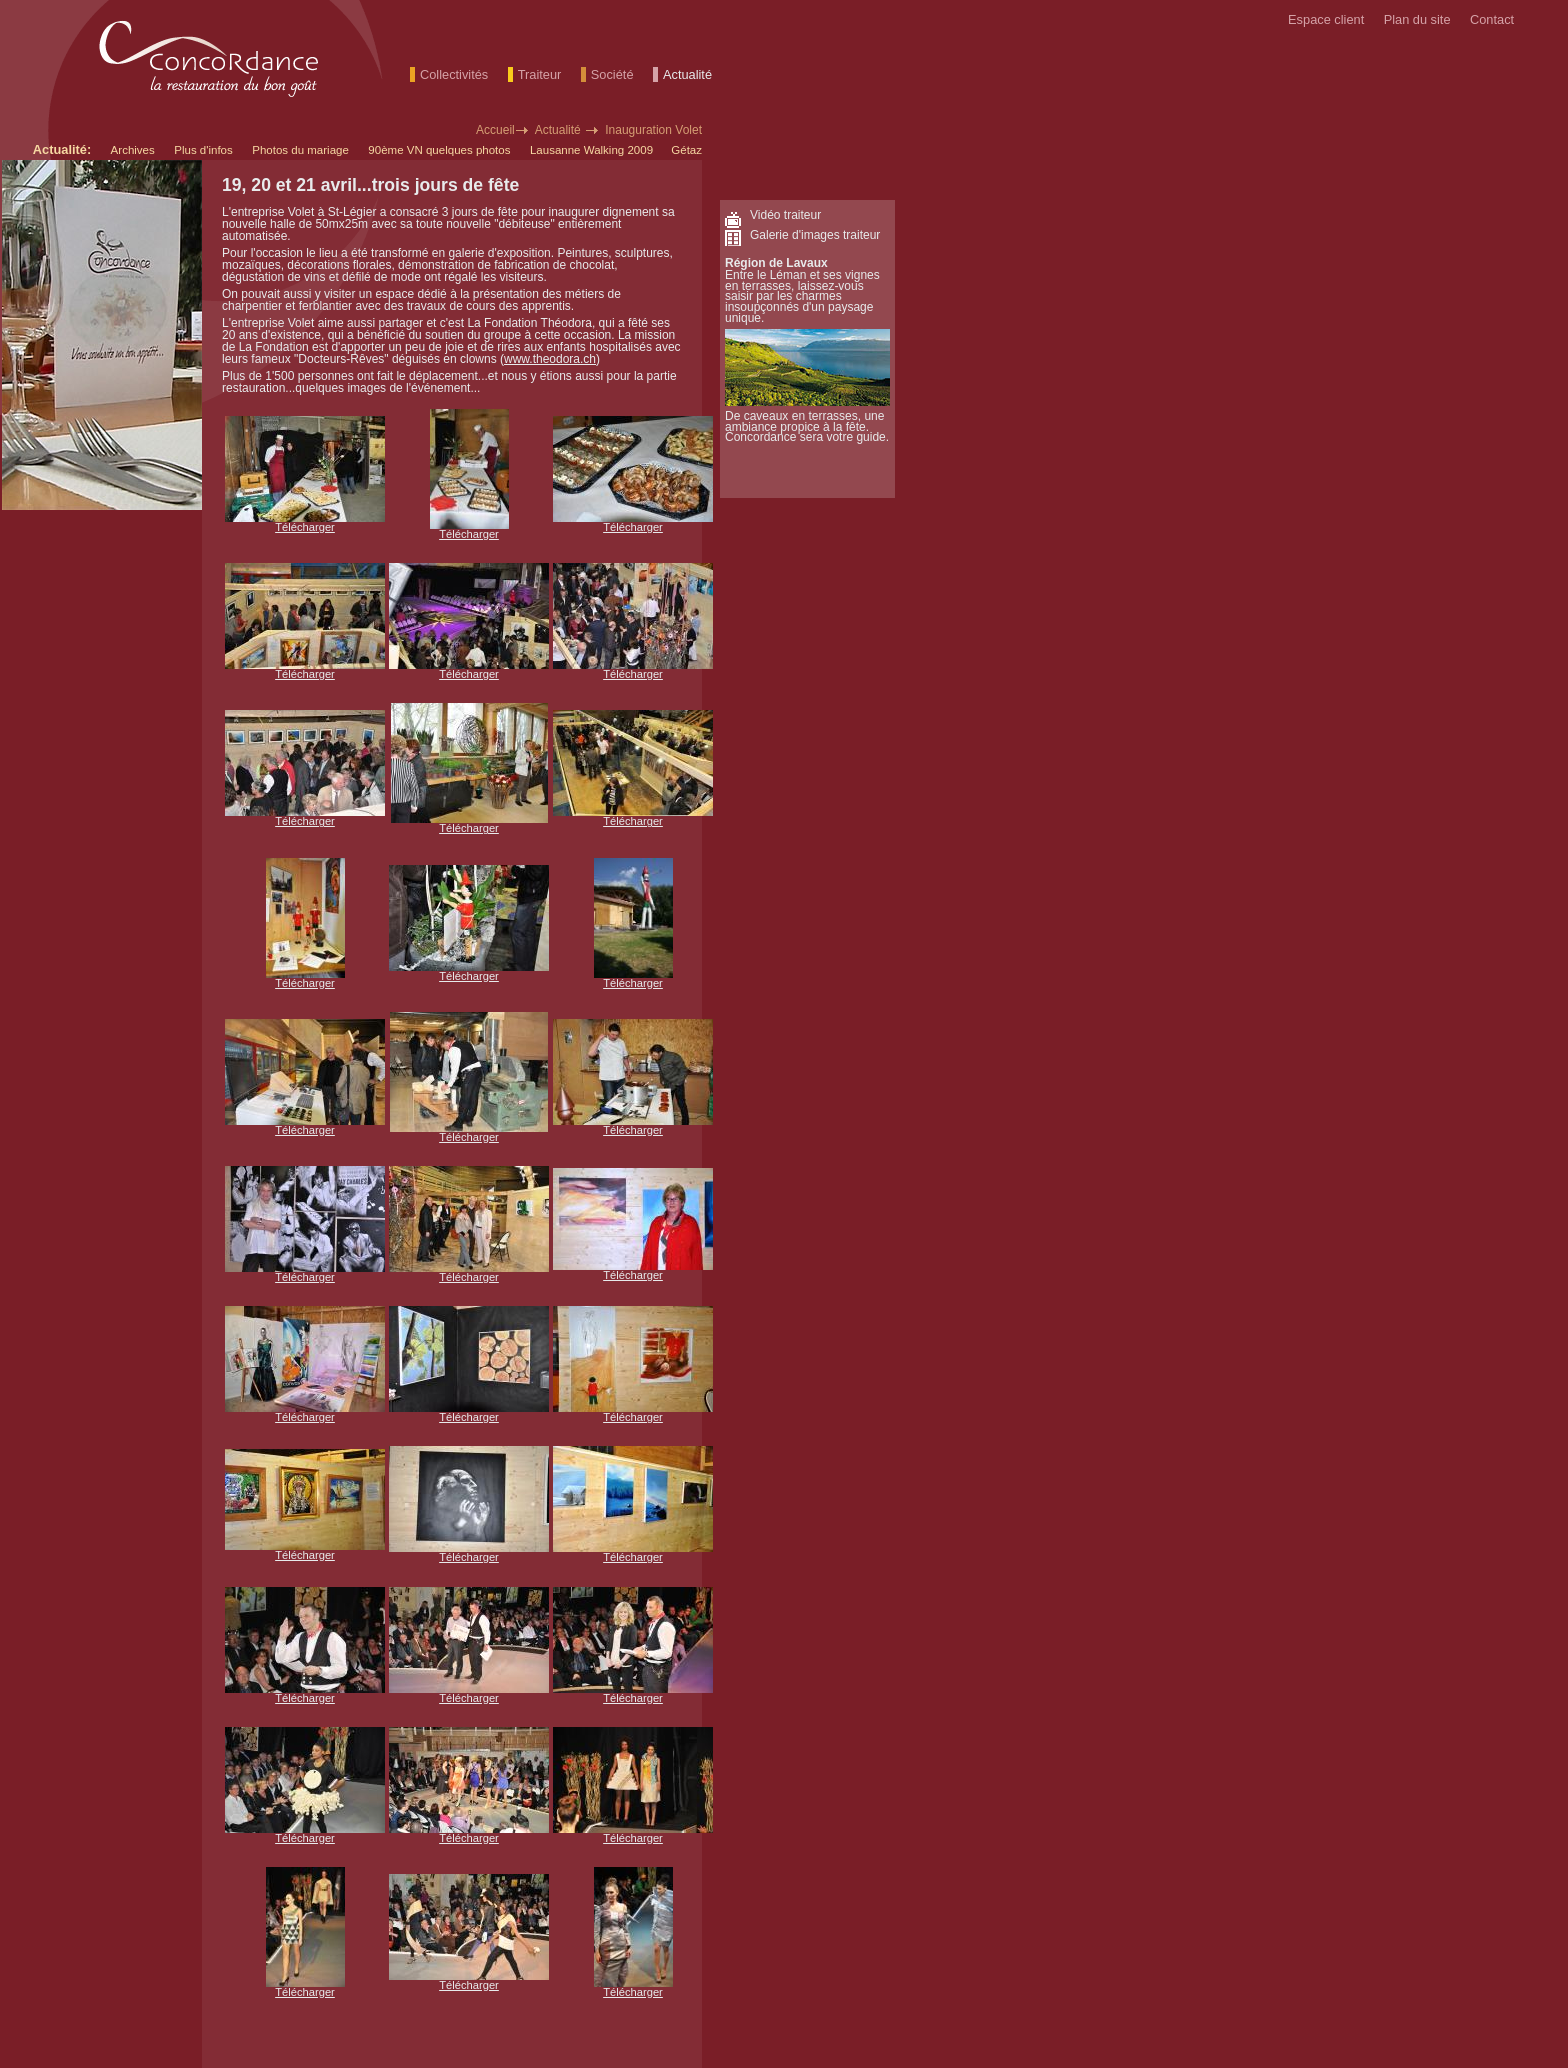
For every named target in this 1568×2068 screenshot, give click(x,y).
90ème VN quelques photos (439, 150)
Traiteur (540, 74)
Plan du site (1417, 19)
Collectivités (454, 74)
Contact (1492, 19)
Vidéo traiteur (785, 215)
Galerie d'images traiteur (815, 235)
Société (612, 74)
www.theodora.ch (550, 359)
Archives (133, 150)
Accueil (495, 130)
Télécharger (305, 527)
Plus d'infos (203, 150)
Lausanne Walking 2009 (593, 150)
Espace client (1326, 19)
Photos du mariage (300, 150)
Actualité (687, 74)
